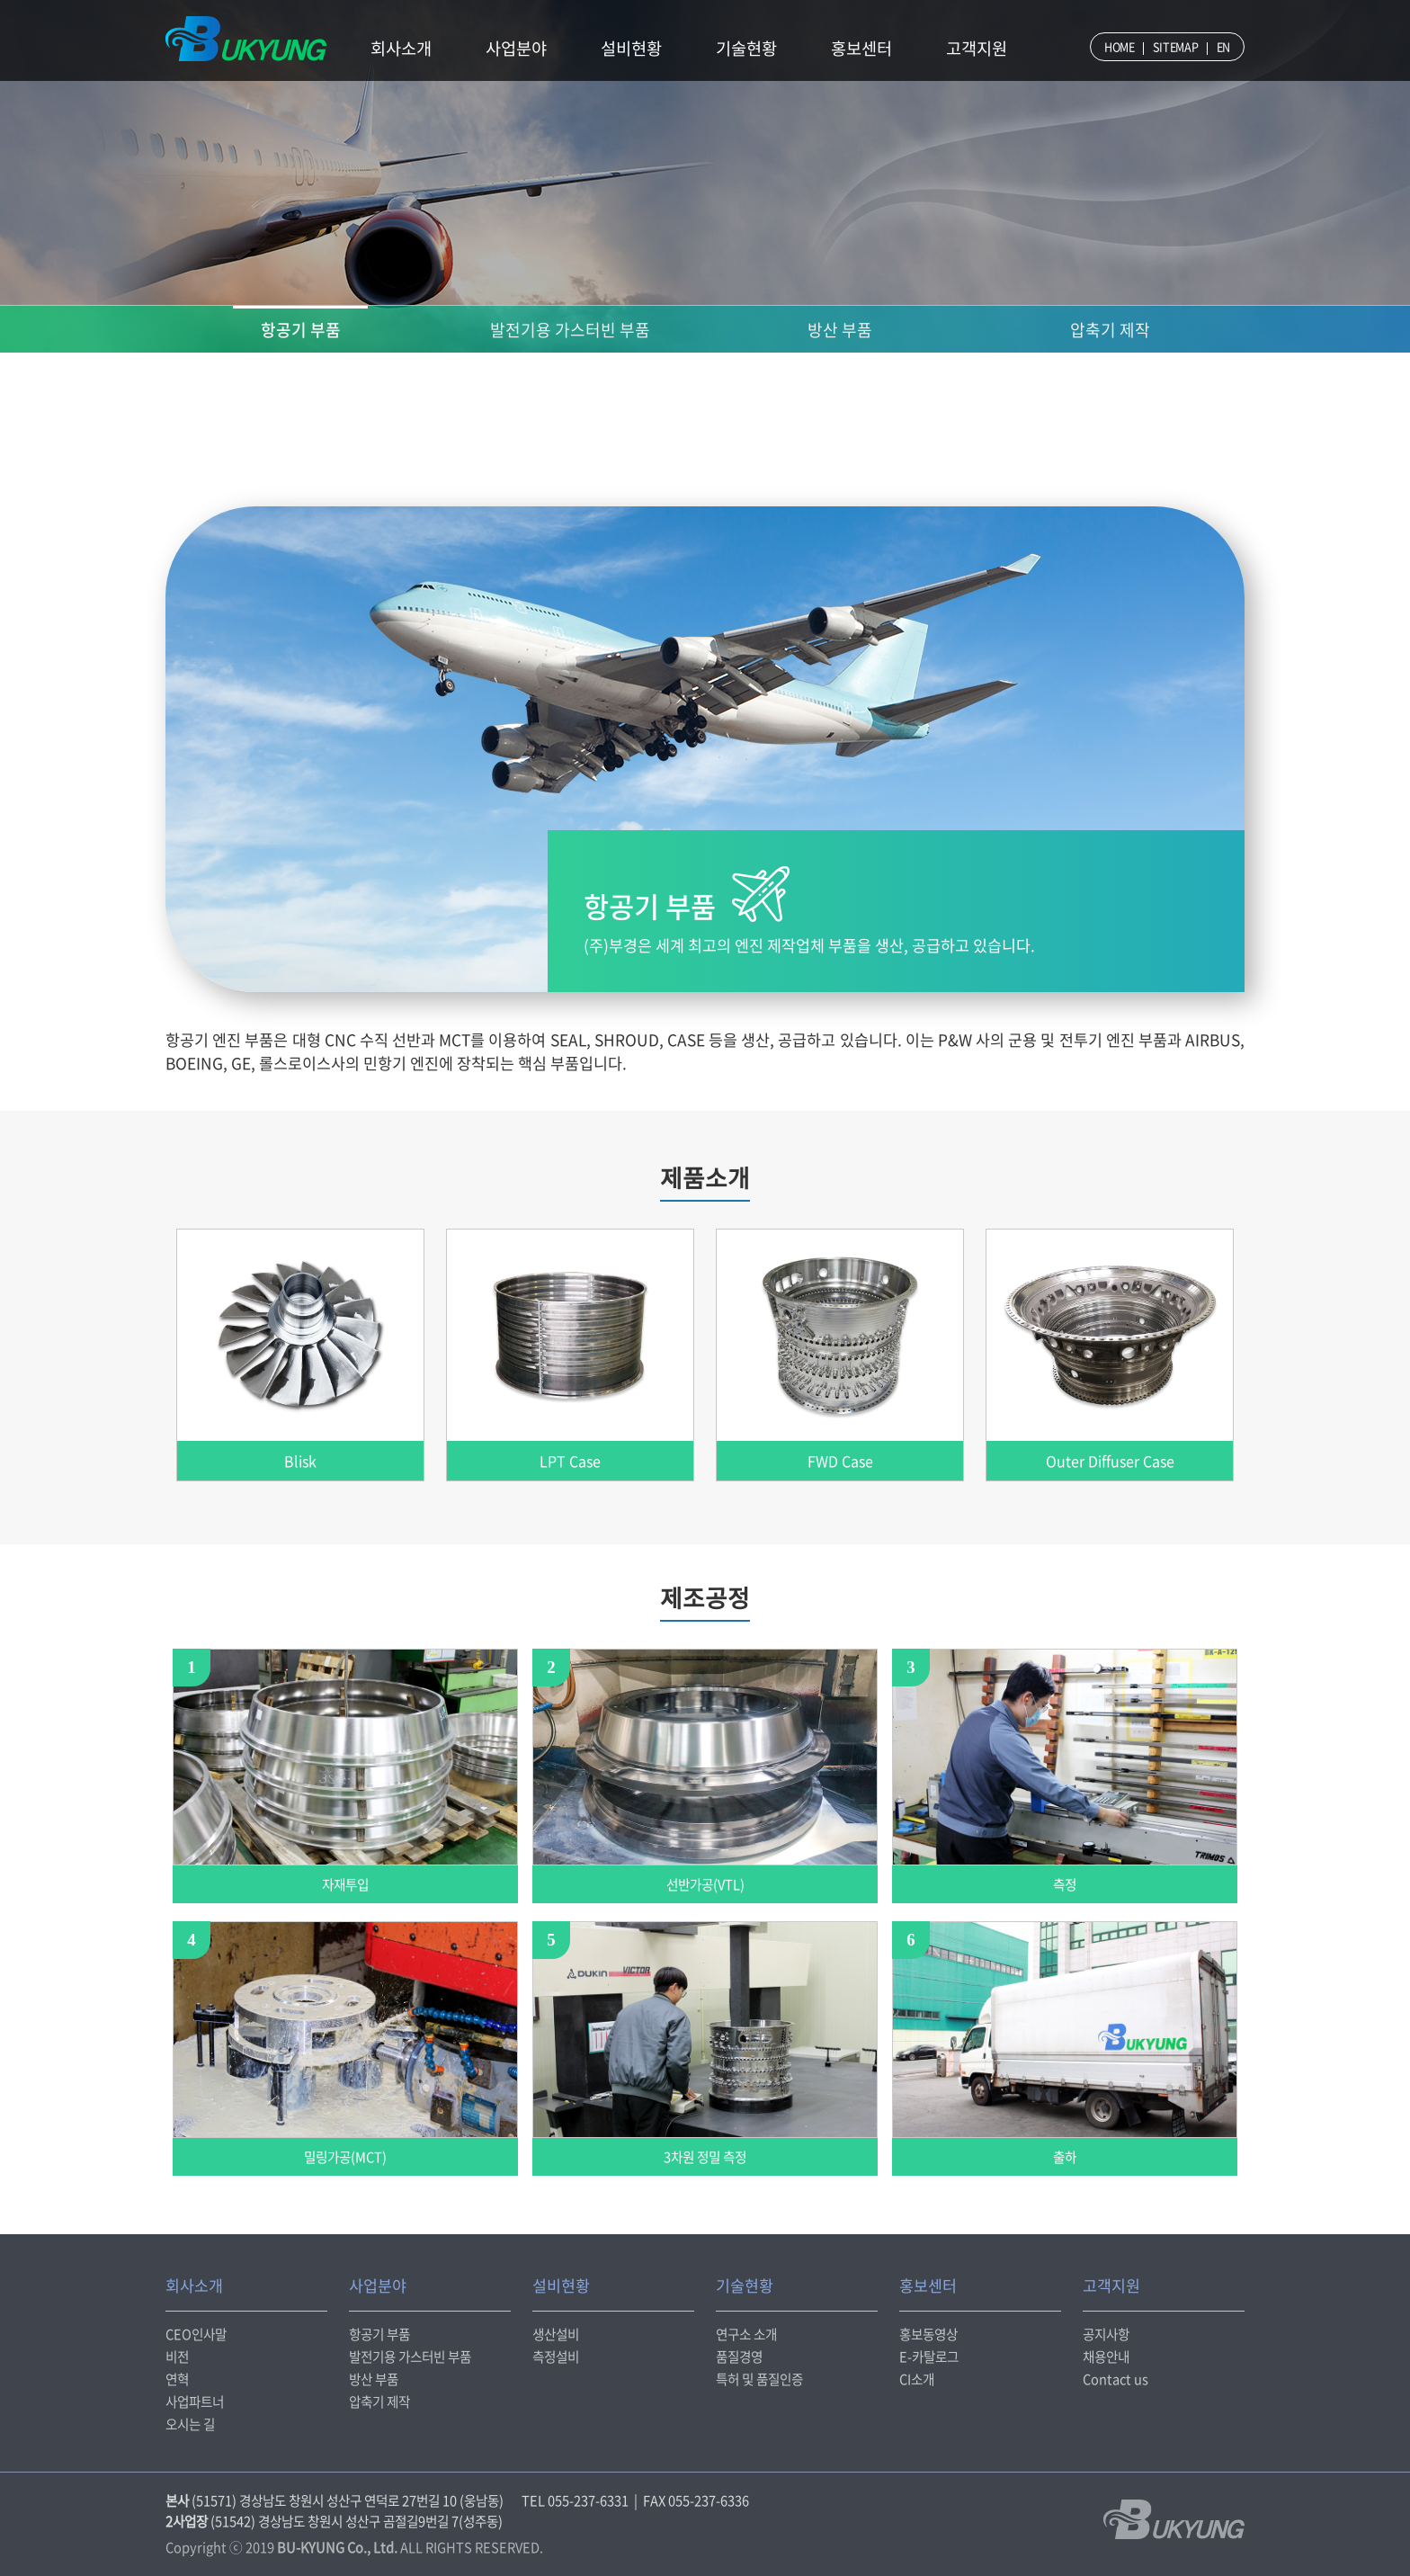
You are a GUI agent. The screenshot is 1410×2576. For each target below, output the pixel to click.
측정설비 (555, 2356)
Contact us (1115, 2379)
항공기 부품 (301, 330)
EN (1223, 46)
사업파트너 (194, 2401)
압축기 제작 (1110, 330)
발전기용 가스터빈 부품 (570, 330)
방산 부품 (840, 330)
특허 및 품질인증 (759, 2379)
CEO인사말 (196, 2334)
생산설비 (555, 2334)
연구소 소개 (746, 2334)
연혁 (177, 2379)
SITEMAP (1176, 46)
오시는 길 (190, 2424)
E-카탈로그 (929, 2356)
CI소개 (916, 2379)
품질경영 (739, 2356)
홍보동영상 (928, 2334)
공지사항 (1106, 2334)
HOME (1119, 46)
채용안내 (1106, 2356)
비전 (177, 2356)
